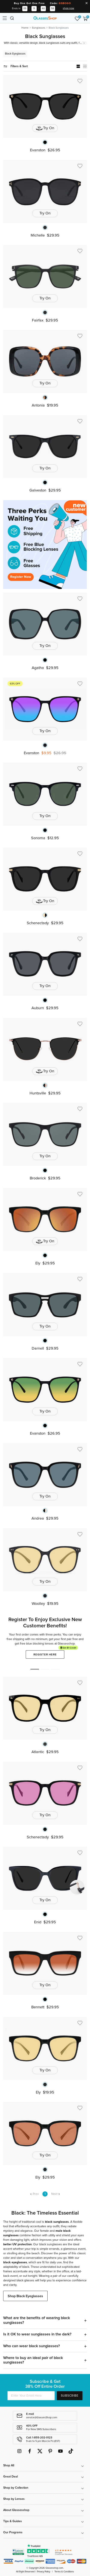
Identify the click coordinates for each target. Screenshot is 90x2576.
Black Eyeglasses (15, 53)
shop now (68, 8)
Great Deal (10, 2476)
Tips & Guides (12, 2521)
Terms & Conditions (64, 2571)
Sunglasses (38, 28)
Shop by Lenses (14, 2498)
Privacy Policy (43, 2571)
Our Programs (12, 2532)
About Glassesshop (16, 2510)
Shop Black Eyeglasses (25, 2296)
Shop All (8, 2465)
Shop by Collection (15, 2487)
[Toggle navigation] (5, 18)
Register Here (48, 1653)
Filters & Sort (19, 66)
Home (24, 28)
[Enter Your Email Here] (31, 2395)
